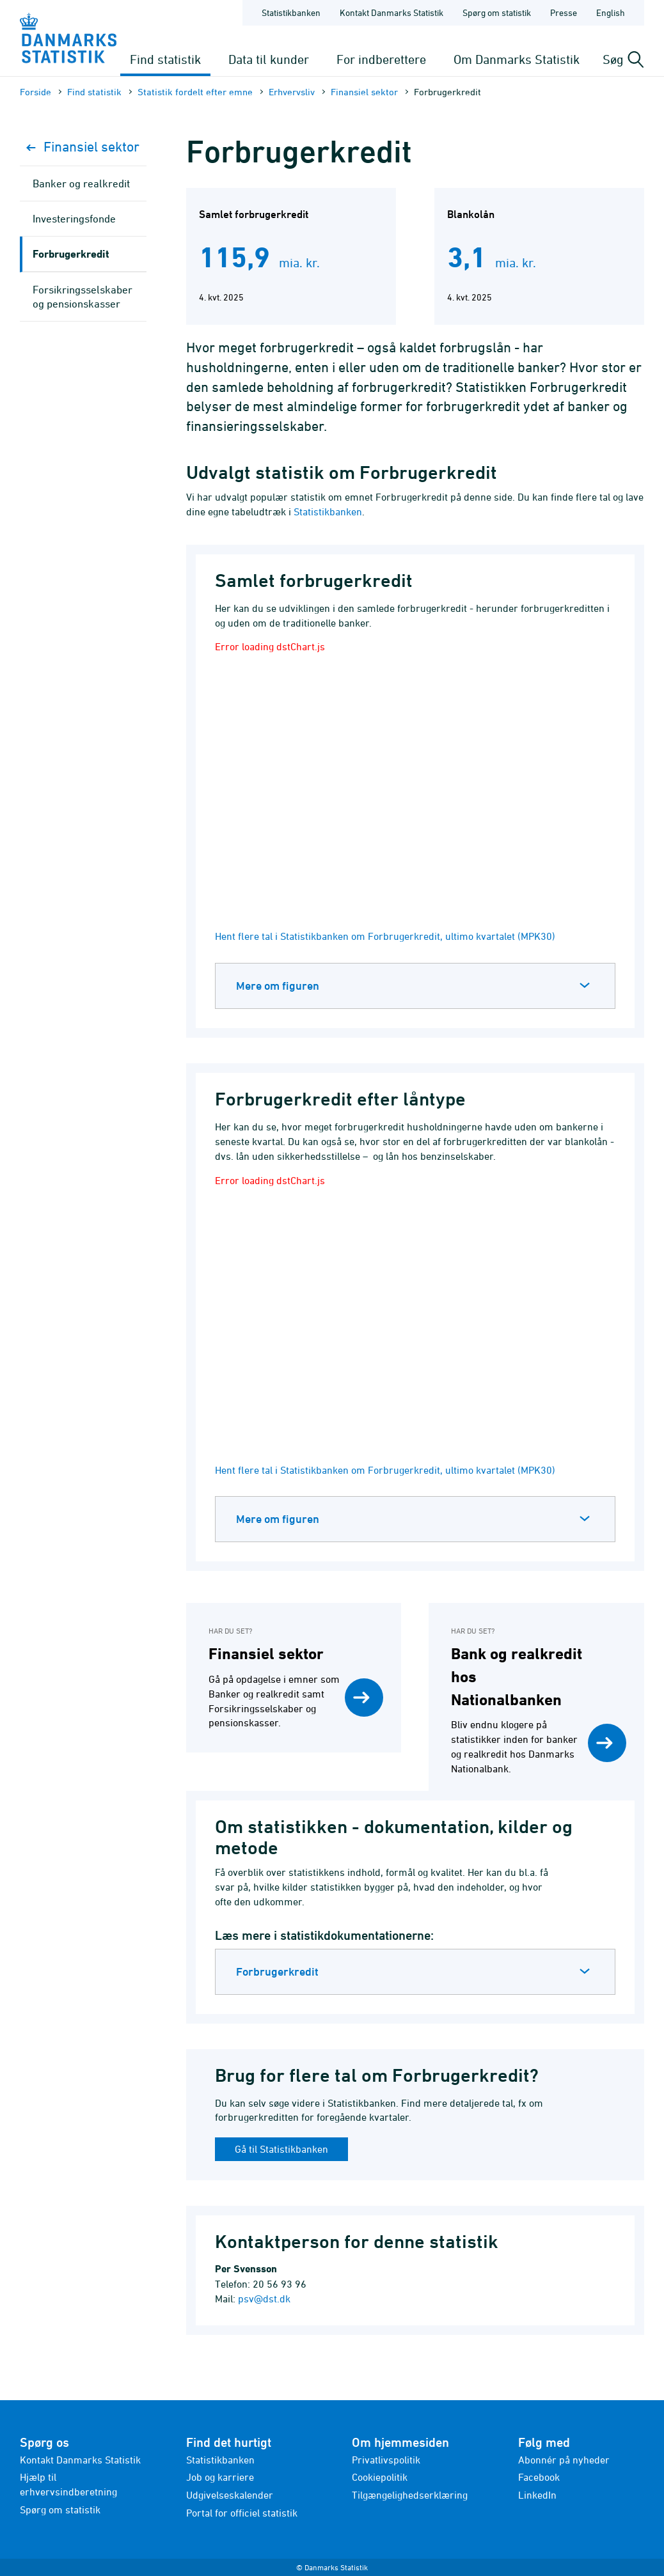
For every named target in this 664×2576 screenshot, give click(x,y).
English (610, 12)
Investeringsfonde (74, 218)
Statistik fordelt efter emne (195, 91)
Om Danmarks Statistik (517, 59)
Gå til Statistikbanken (281, 2149)
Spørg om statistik (60, 2509)
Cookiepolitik (379, 2477)
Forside (35, 91)
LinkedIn (537, 2495)
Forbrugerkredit (277, 1971)
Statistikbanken (291, 12)
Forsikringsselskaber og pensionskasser (82, 296)
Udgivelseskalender (229, 2495)
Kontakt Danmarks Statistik (80, 2459)
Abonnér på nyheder (564, 2459)
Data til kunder (268, 59)
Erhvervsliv (292, 91)
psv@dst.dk (264, 2298)
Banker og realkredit (81, 183)
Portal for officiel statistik (241, 2512)
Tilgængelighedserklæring (410, 2495)
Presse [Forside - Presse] (563, 12)
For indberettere (381, 59)
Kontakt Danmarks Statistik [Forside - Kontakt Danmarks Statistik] (391, 12)
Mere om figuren (277, 985)
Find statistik (165, 59)
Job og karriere (220, 2477)
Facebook (539, 2477)
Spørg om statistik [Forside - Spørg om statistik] (496, 12)
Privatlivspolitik (386, 2459)
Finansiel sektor (364, 91)
